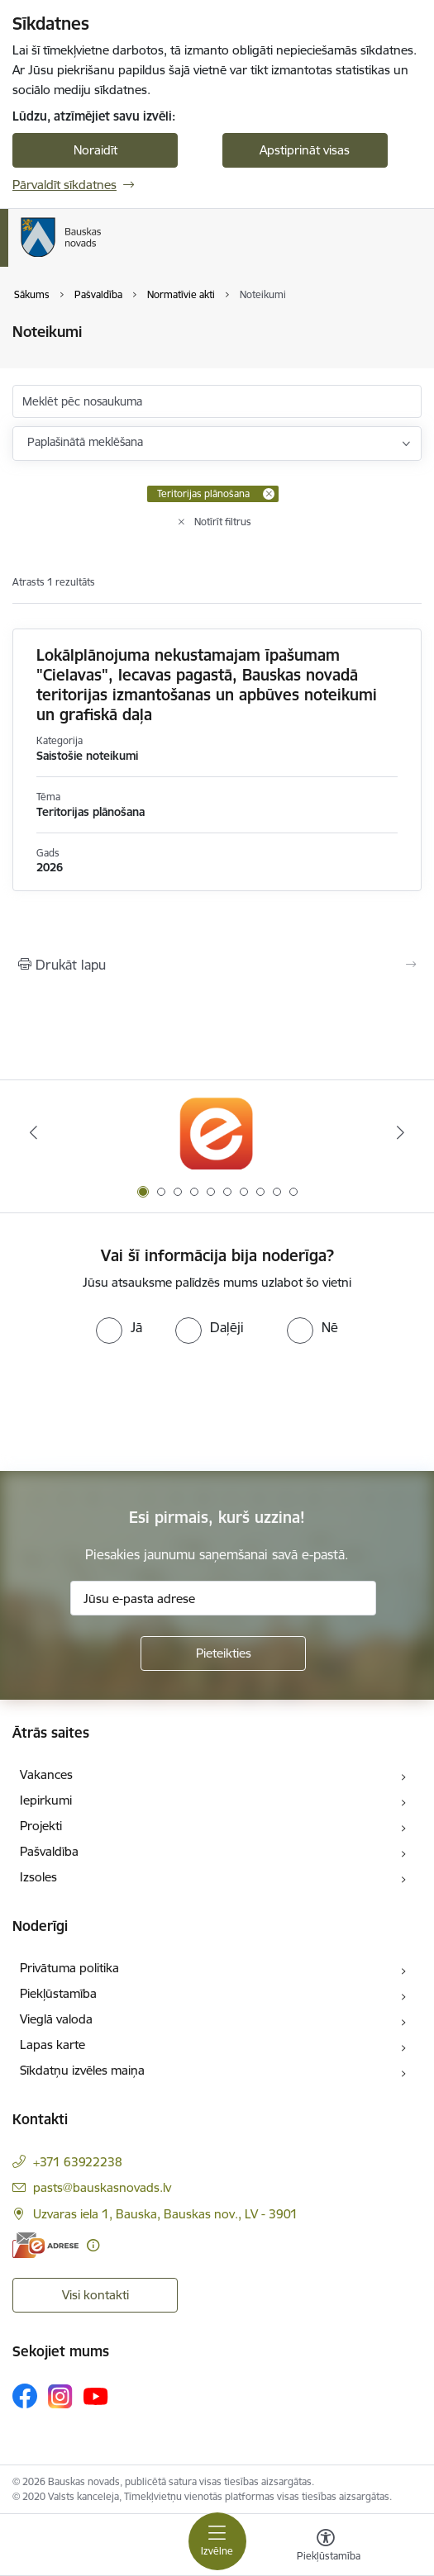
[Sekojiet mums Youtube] (95, 2395)
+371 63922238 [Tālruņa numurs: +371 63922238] (77, 2162)
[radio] (119, 1327)
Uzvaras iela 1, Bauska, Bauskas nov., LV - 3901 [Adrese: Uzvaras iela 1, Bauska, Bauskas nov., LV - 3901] (165, 2214)
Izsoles (38, 1877)
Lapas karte (52, 2044)
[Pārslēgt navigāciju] (217, 2541)
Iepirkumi (46, 1800)
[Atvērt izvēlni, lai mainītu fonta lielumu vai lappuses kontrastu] (326, 2547)
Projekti (41, 1826)
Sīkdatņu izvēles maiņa (82, 2070)
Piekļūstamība (58, 1993)
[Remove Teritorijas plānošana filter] (268, 494)
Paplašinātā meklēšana (85, 441)
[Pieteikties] (223, 1653)
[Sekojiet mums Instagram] (60, 2396)
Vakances (46, 1774)
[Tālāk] (400, 1132)
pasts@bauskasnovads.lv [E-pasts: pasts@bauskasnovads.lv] (102, 2187)
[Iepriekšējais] (33, 1132)
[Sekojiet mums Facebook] (24, 2396)
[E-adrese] (45, 2245)
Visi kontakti (95, 2295)
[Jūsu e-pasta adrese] (223, 1598)
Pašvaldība (49, 1851)
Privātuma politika (69, 1968)
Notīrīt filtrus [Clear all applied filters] (222, 521)
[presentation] (138, 1405)
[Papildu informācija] (93, 2245)
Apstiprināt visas (305, 150)
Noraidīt (95, 150)
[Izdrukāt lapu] (217, 964)
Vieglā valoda (56, 2019)
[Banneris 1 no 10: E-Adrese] (217, 1133)
